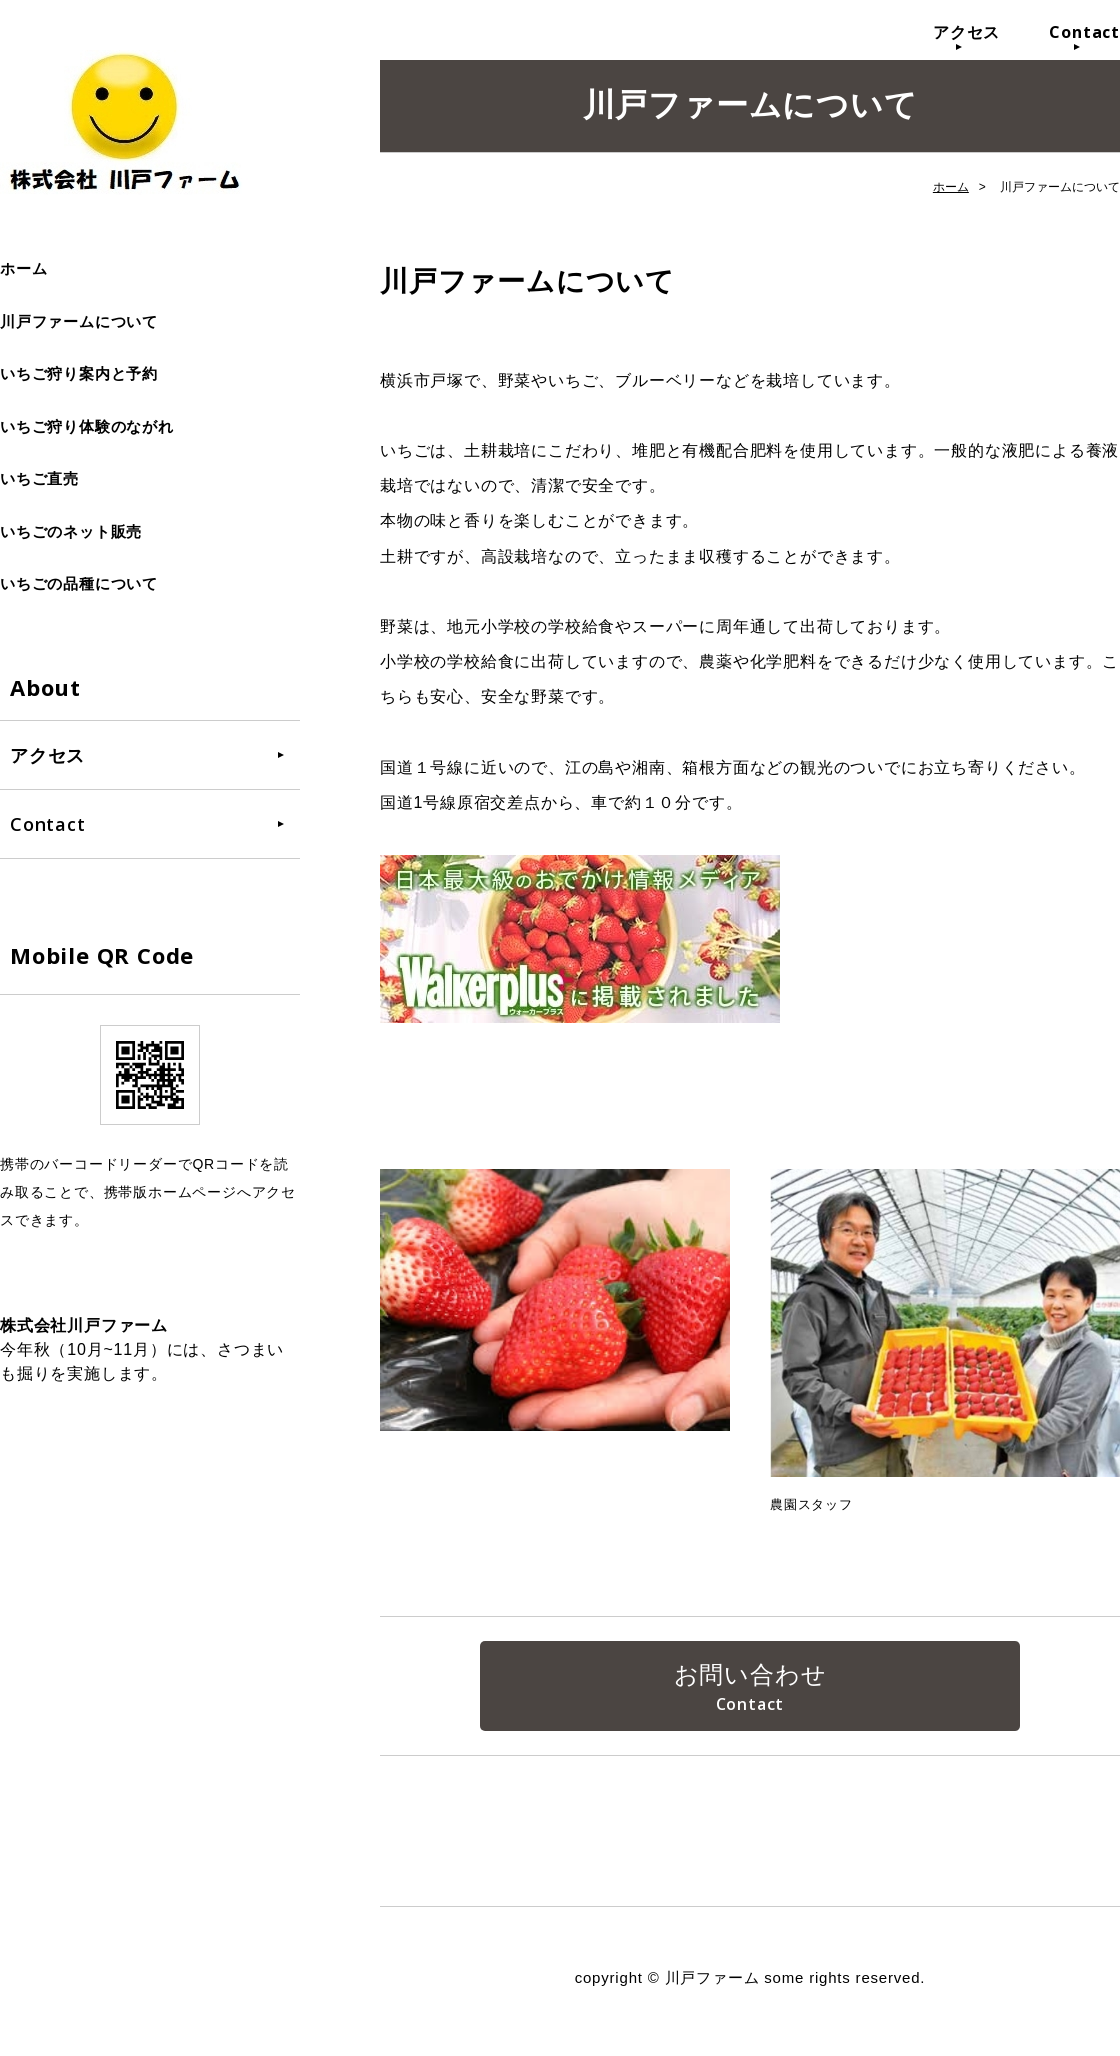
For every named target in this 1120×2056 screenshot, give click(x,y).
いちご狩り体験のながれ (87, 426)
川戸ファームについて (79, 321)
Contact (1084, 32)
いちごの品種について (79, 583)
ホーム (23, 268)
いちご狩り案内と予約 (79, 373)
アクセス (966, 32)
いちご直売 (39, 478)
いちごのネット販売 (71, 531)
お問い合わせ (750, 1677)
